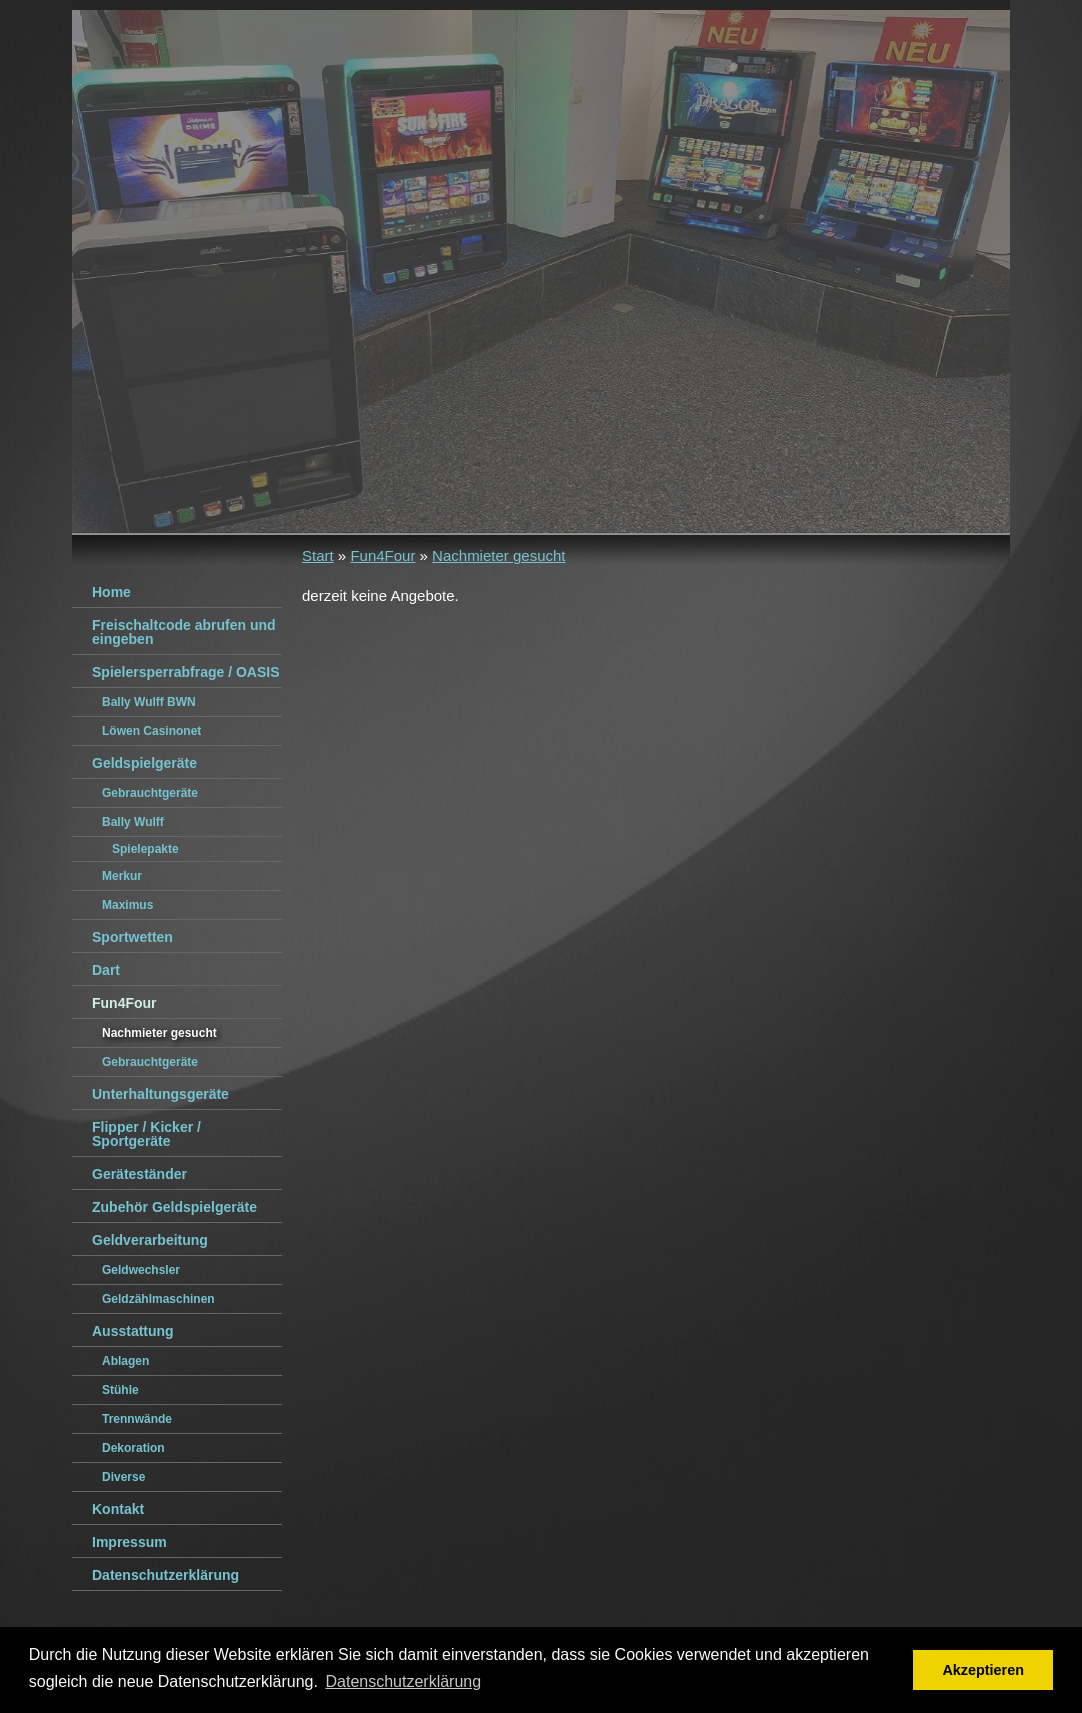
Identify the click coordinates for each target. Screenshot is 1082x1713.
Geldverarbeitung (150, 1240)
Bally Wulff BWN (149, 702)
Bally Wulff (133, 822)
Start (318, 555)
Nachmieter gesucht (498, 555)
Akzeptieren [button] (983, 1670)
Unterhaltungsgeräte (160, 1094)
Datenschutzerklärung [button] (404, 1681)
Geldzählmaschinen (158, 1299)
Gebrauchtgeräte (150, 793)
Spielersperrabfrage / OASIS (186, 672)
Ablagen (125, 1361)
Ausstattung (133, 1331)
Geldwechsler (141, 1270)
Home (111, 592)
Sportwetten (132, 937)
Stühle (120, 1390)
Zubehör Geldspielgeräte (174, 1207)
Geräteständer (139, 1174)
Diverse (123, 1477)
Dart (106, 970)
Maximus (127, 905)
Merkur (122, 876)
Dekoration (133, 1448)
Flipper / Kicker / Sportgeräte (146, 1134)
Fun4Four (382, 555)
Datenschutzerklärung (165, 1575)
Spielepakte (145, 849)
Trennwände (137, 1419)
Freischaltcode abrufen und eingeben (184, 632)
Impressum (129, 1542)
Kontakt (118, 1509)
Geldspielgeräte (144, 763)
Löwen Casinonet (151, 731)
